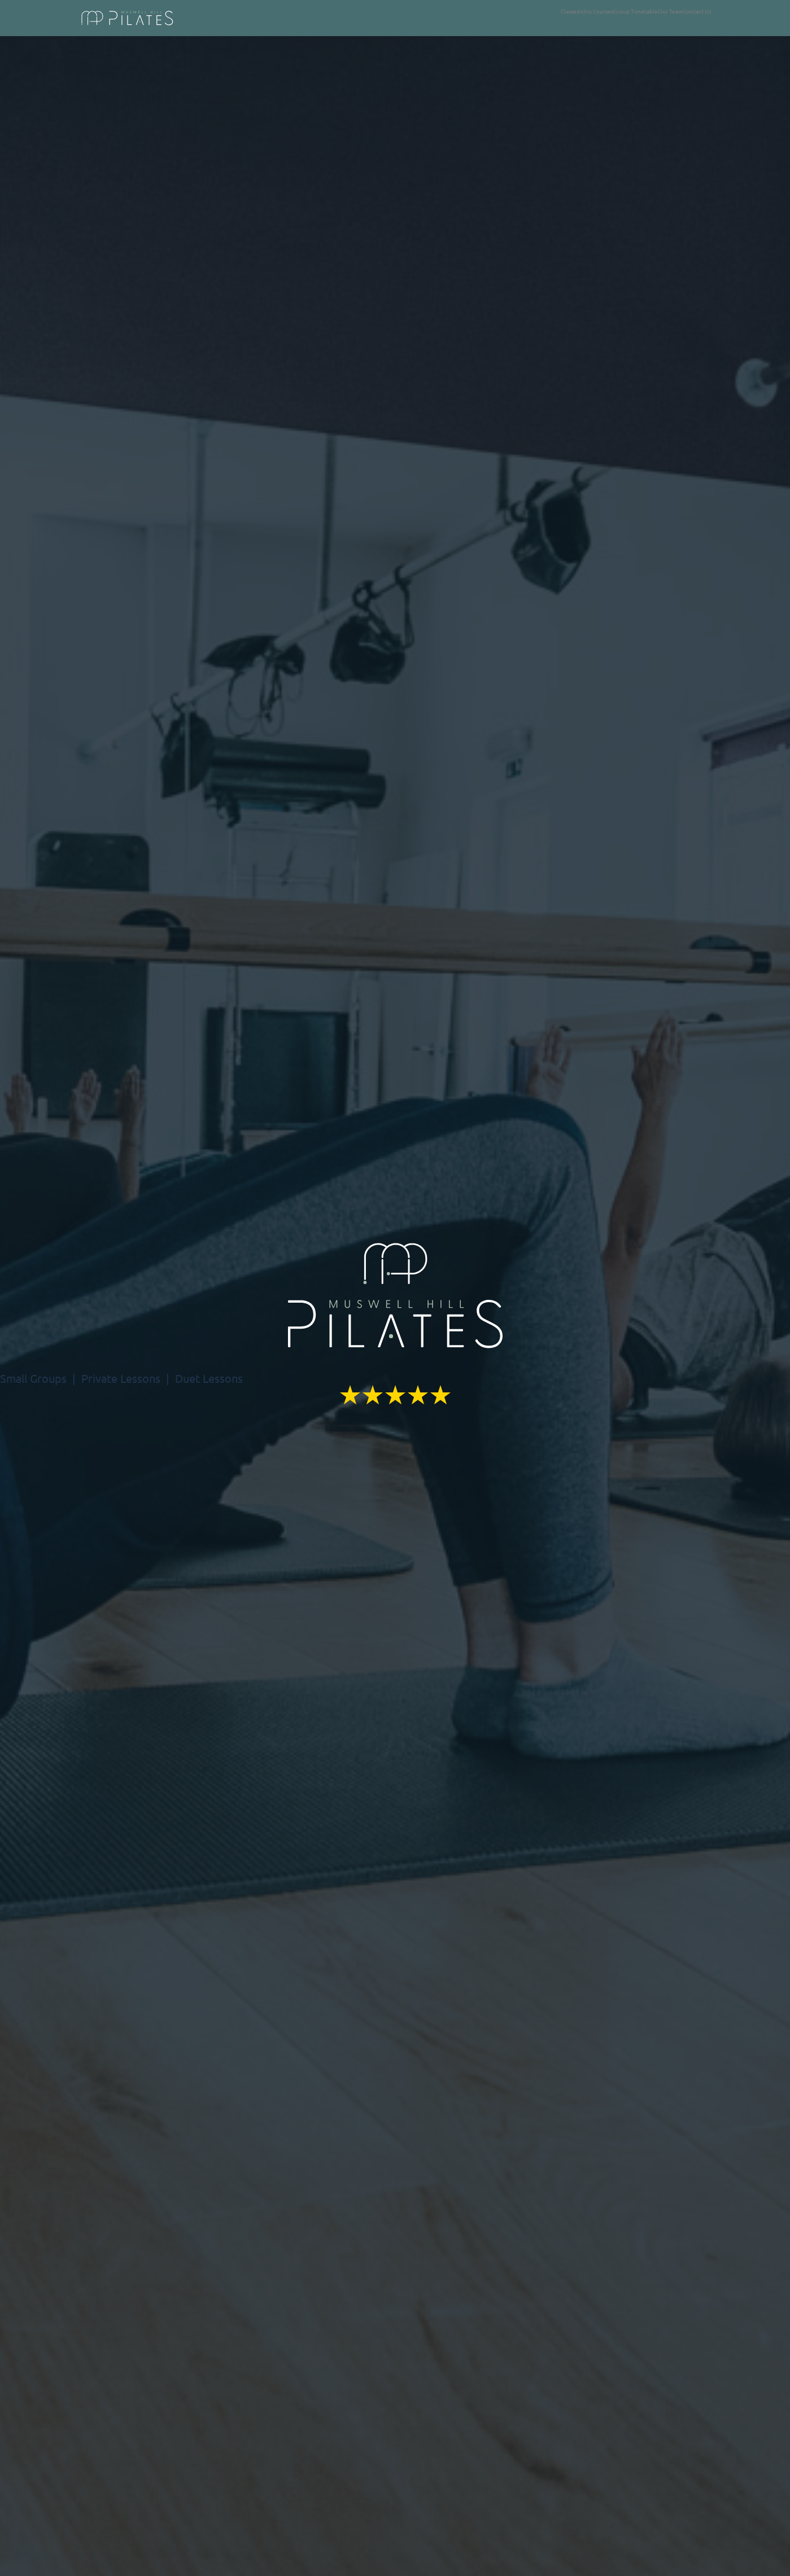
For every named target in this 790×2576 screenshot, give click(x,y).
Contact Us (697, 11)
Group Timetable (635, 11)
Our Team (670, 11)
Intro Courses (596, 11)
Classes (570, 11)
